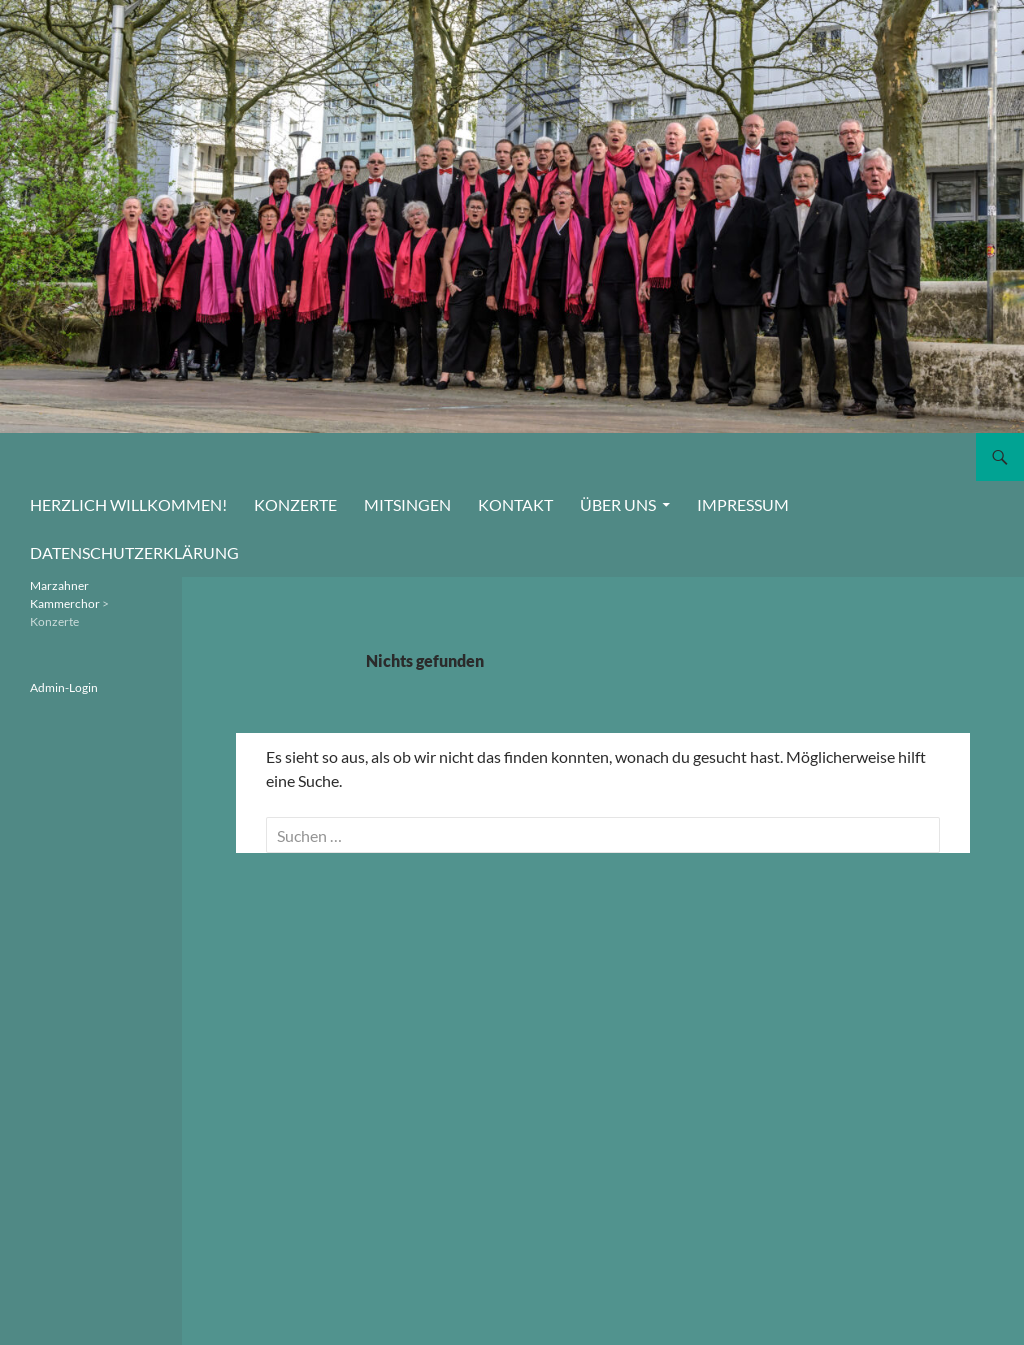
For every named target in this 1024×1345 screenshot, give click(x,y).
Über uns (618, 504)
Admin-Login (64, 687)
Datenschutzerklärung (134, 552)
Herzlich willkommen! (128, 504)
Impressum (743, 504)
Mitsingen (407, 504)
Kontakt (515, 504)
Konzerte (295, 504)
